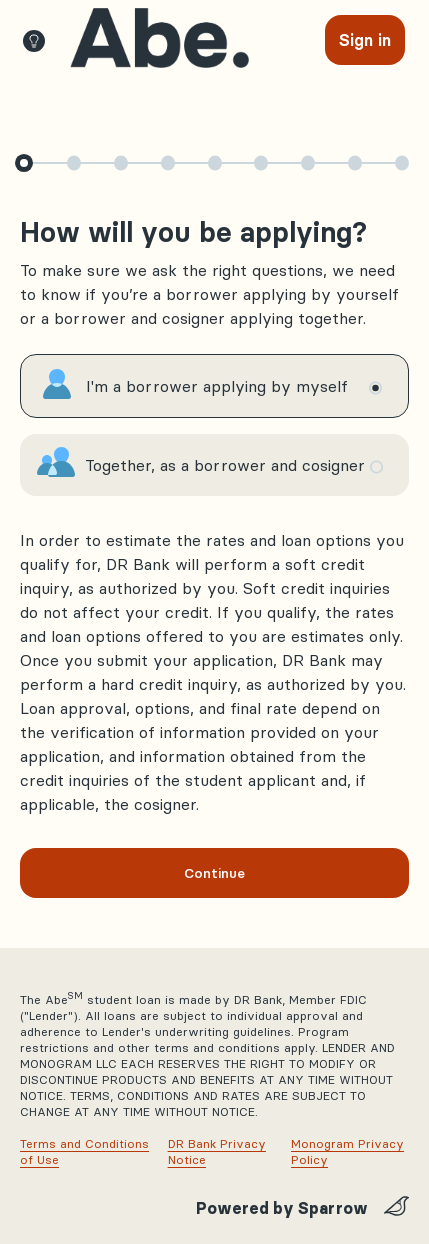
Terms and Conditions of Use (84, 1151)
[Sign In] (365, 40)
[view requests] (159, 38)
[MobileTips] (40, 40)
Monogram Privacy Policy (347, 1151)
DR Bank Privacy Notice (217, 1151)
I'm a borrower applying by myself (217, 386)
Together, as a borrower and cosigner (225, 465)
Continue (214, 873)
